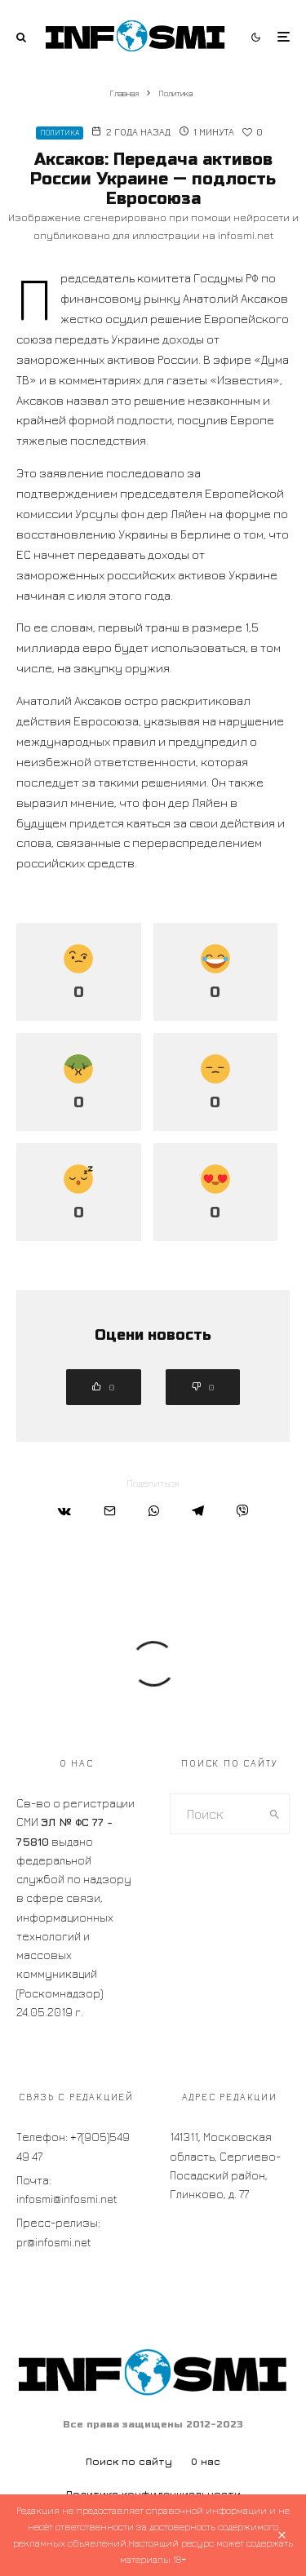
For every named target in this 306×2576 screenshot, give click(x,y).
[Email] (110, 1511)
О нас (205, 2461)
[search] (274, 1813)
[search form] (215, 1813)
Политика (59, 132)
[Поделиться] (64, 1511)
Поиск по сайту (129, 2461)
